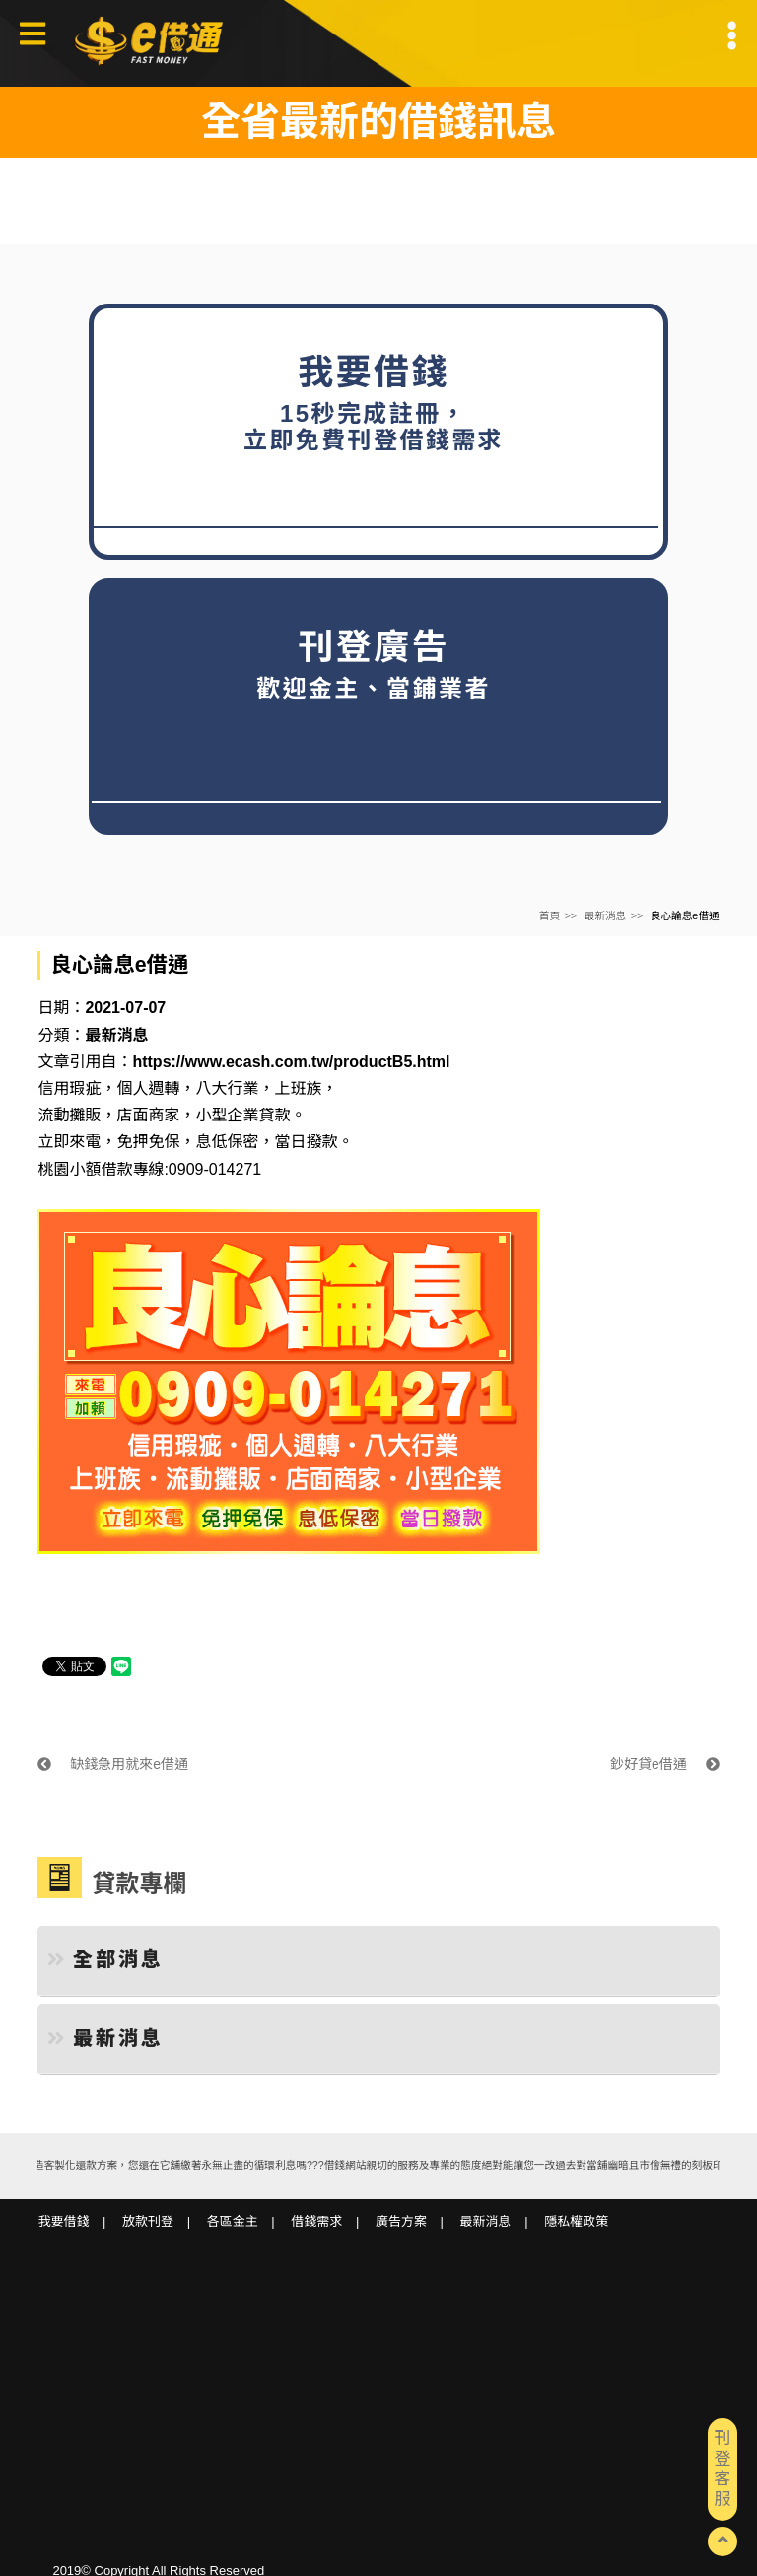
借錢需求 (316, 2221)
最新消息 (606, 915)
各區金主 (232, 2221)
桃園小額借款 (84, 1169)
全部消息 (105, 1959)
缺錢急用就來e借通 (112, 1764)
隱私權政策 (576, 2221)
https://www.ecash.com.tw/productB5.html (290, 1061)
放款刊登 (147, 2221)
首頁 (549, 915)
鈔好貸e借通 (665, 1764)
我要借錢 (63, 2221)
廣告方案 (401, 2221)
